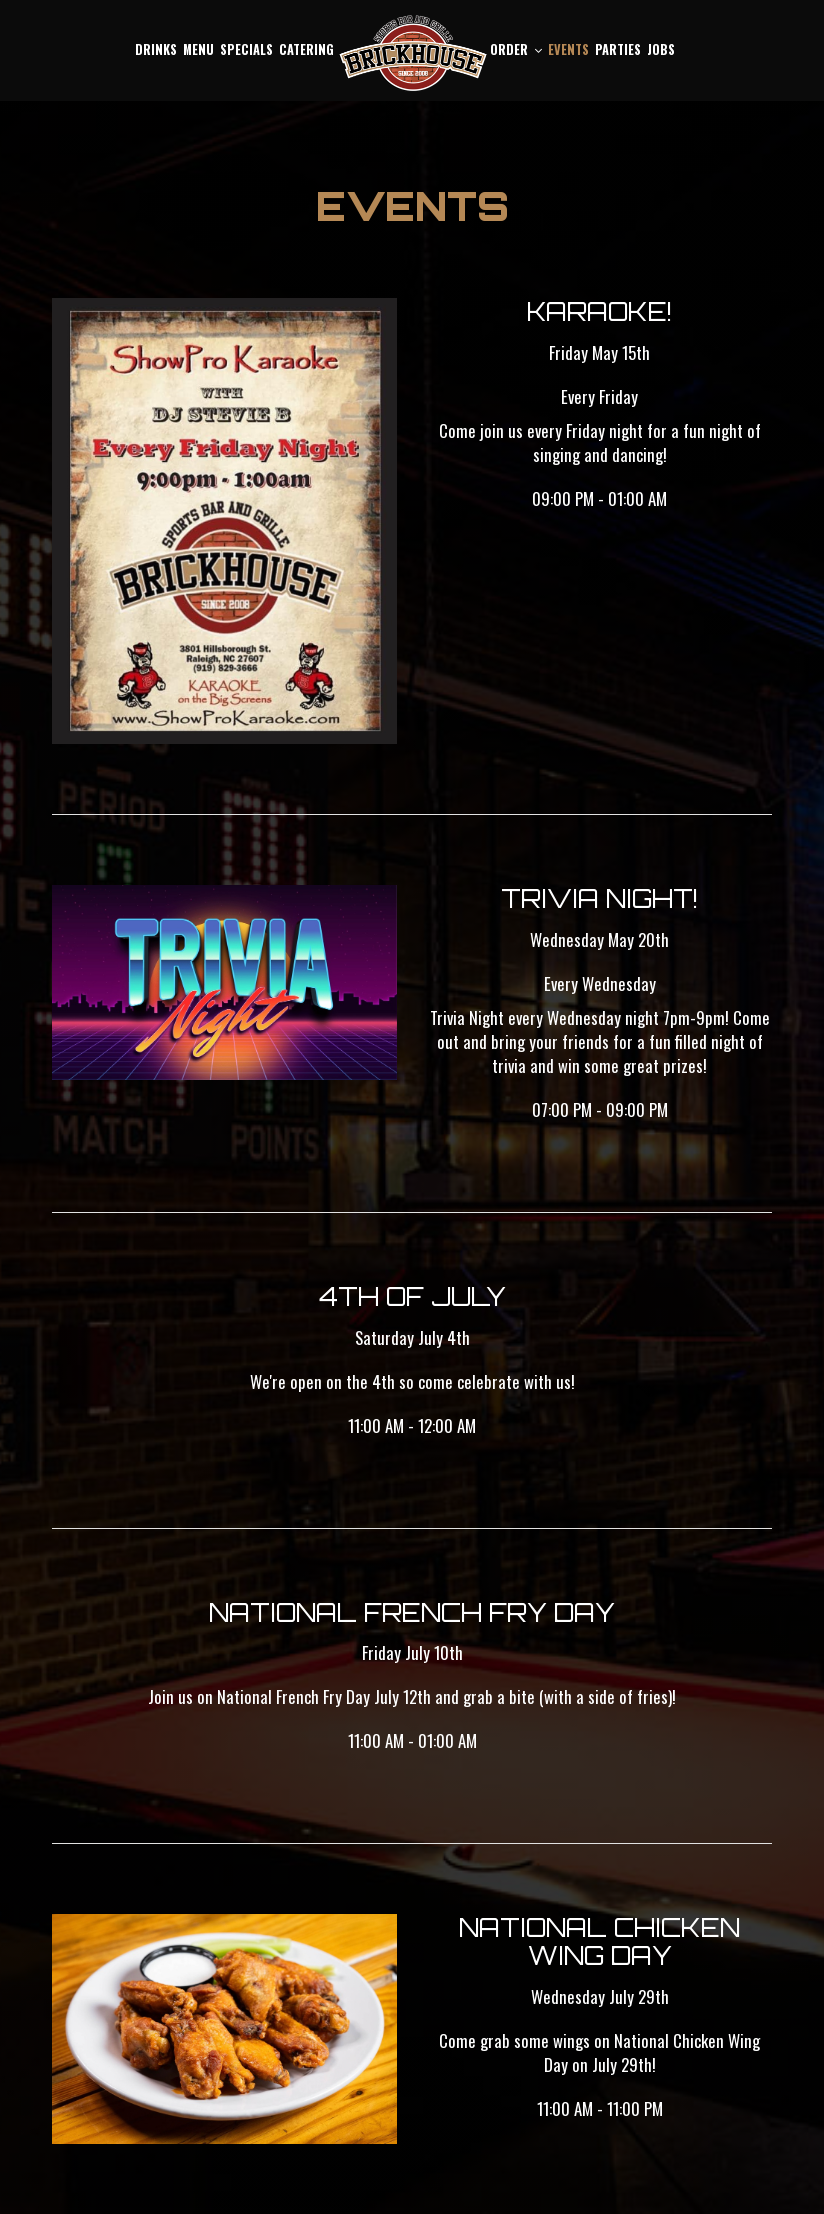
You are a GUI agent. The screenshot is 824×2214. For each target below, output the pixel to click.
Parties (618, 49)
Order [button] (516, 49)
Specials (246, 49)
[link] (412, 54)
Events (568, 49)
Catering (306, 49)
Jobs (661, 49)
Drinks (156, 49)
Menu (198, 49)
